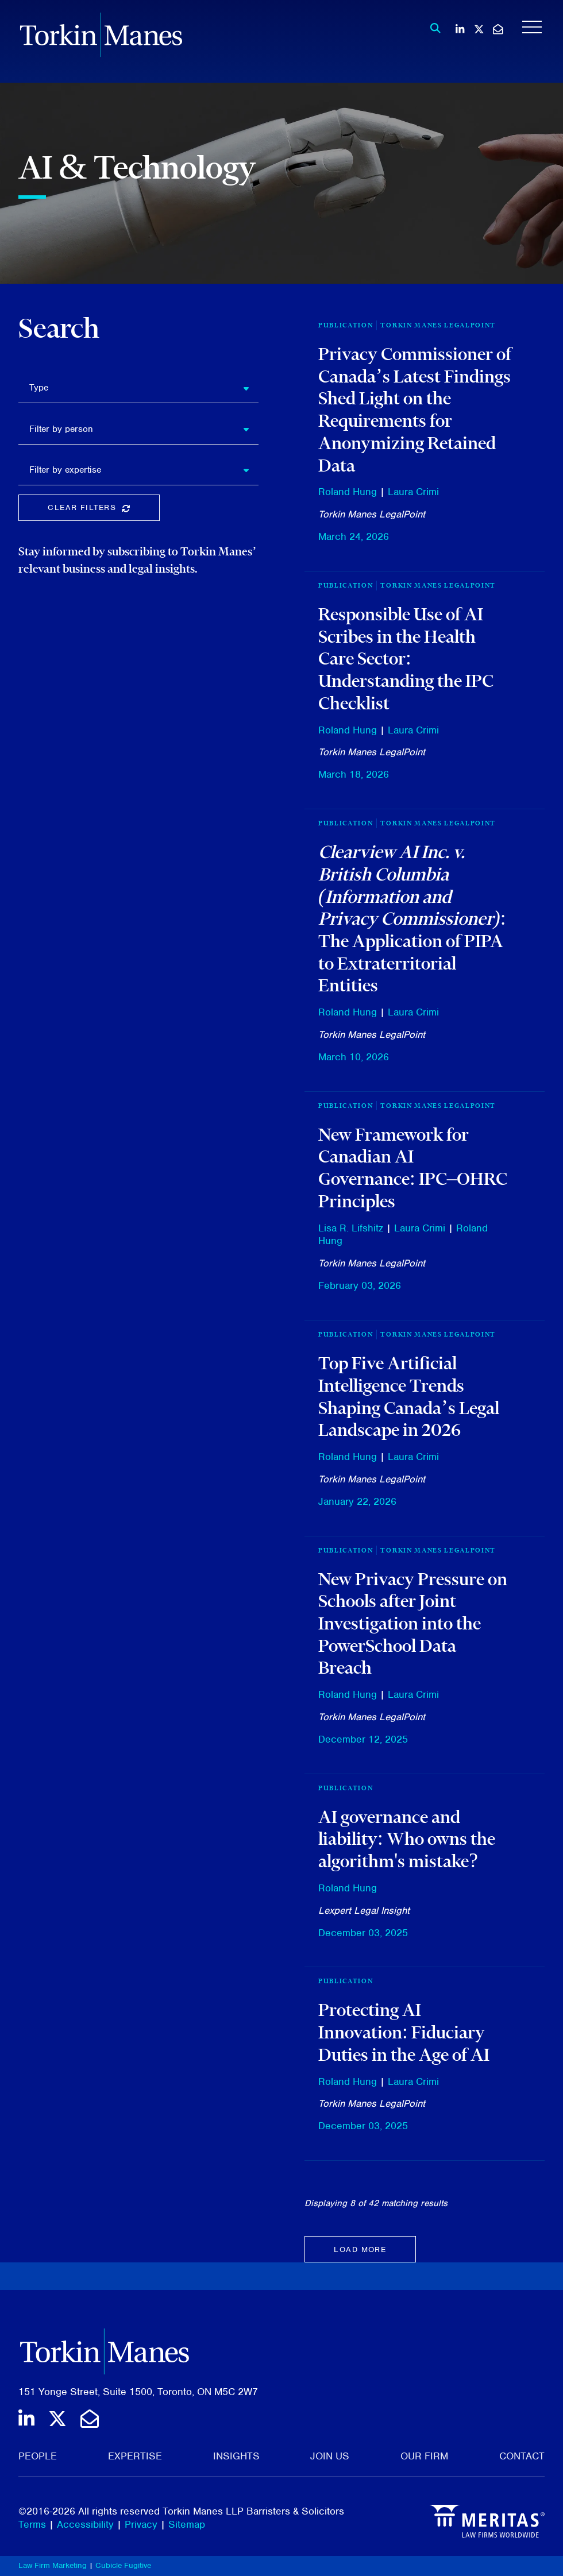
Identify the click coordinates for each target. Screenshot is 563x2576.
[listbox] (138, 388)
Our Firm (424, 2456)
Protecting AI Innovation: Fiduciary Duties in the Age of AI (403, 2032)
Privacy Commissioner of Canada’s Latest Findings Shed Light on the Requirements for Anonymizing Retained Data (414, 409)
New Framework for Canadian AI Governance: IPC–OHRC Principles (412, 1167)
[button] (250, 388)
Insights (236, 2456)
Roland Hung (347, 491)
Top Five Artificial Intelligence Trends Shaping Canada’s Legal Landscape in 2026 (408, 1396)
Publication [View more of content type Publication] (345, 325)
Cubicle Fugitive (123, 2565)
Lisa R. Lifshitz (350, 1228)
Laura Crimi (413, 491)
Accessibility (85, 2524)
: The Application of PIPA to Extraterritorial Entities (412, 918)
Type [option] (38, 387)
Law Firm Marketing (52, 2565)
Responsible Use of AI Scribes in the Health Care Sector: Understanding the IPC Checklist (405, 658)
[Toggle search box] (432, 28)
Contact (522, 2456)
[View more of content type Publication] (345, 1788)
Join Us (329, 2456)
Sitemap (186, 2524)
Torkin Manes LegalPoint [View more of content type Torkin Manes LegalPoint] (438, 325)
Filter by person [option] (61, 429)
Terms (32, 2524)
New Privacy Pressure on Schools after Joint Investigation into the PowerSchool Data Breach (412, 1623)
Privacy (141, 2524)
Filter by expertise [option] (65, 470)
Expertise (135, 2456)
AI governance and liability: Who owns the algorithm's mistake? (406, 1839)
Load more (360, 2249)
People (37, 2456)
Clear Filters (103, 510)
